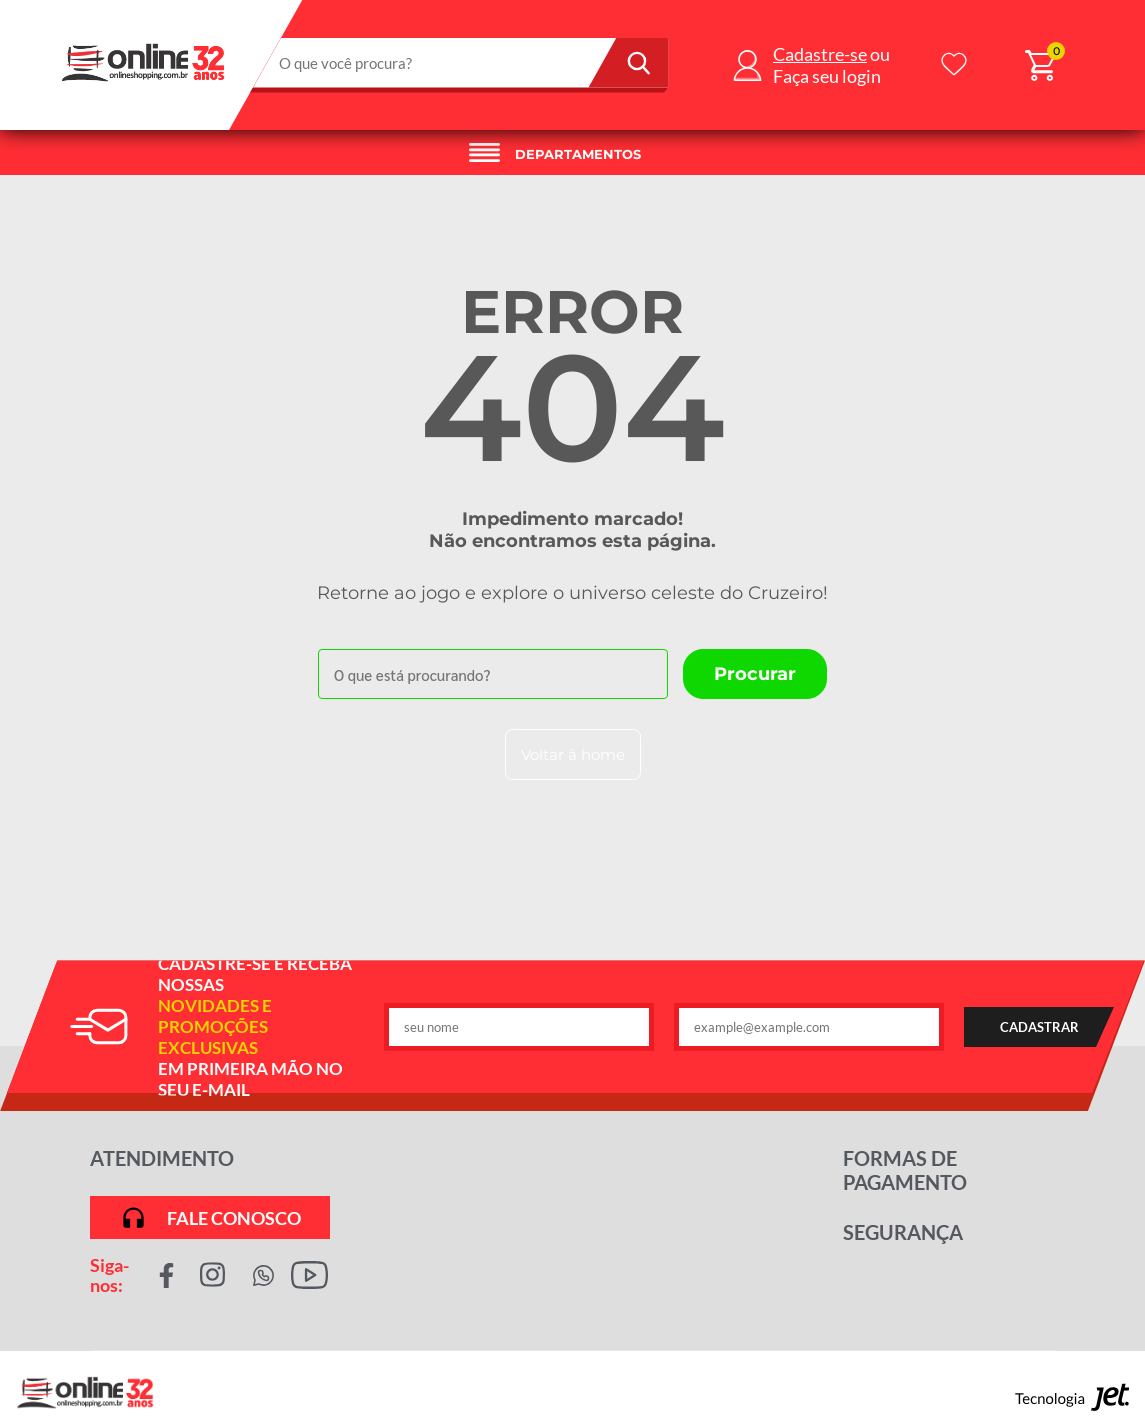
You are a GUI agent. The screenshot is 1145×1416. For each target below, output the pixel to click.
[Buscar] (629, 63)
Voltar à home (573, 754)
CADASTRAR (1039, 1027)
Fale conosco (210, 1217)
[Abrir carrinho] (1040, 65)
